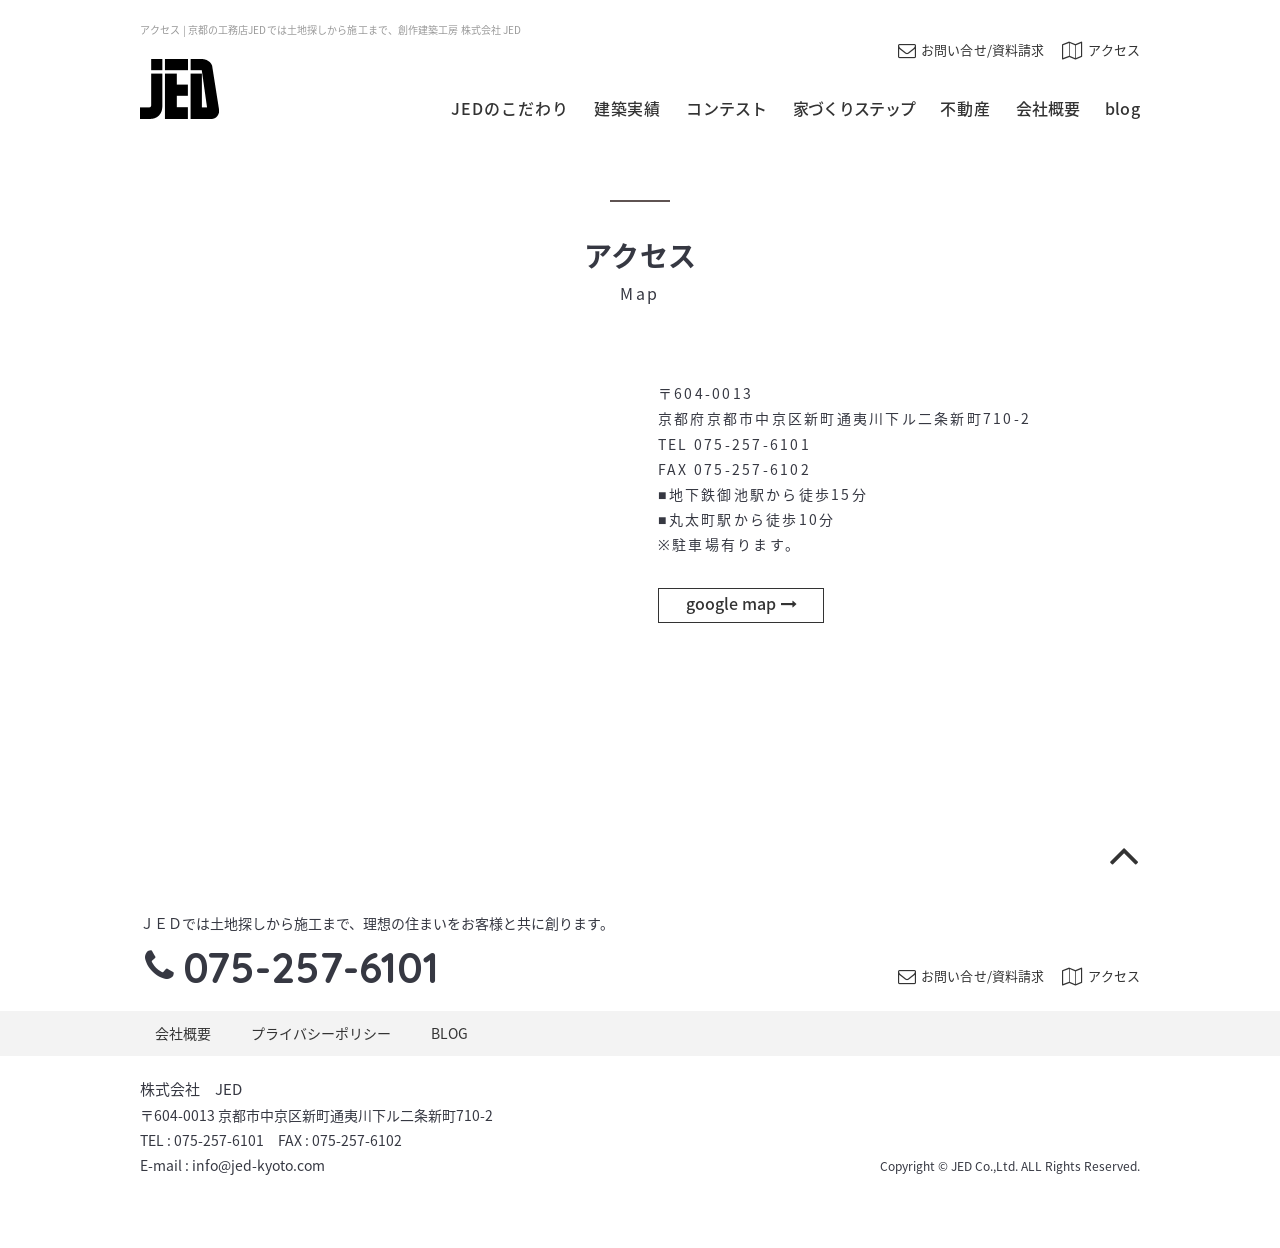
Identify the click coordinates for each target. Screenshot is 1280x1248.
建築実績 (628, 108)
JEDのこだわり (510, 108)
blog (1122, 108)
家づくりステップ (854, 108)
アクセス (1101, 49)
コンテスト (727, 108)
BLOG (449, 1033)
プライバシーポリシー (321, 1033)
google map (741, 603)
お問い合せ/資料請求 (971, 49)
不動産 (965, 108)
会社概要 (1048, 108)
